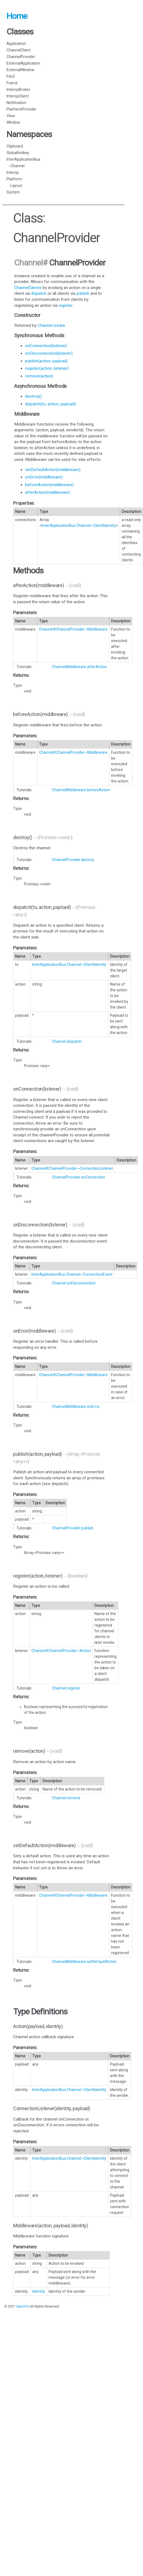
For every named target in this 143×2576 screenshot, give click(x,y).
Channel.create (51, 325)
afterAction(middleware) (47, 492)
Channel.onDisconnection (74, 1283)
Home (17, 16)
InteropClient (18, 96)
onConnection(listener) (46, 345)
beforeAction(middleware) (49, 484)
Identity (38, 2291)
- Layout (14, 185)
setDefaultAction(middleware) (53, 469)
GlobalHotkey (18, 153)
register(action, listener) (47, 368)
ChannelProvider (21, 56)
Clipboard (15, 146)
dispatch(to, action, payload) (50, 404)
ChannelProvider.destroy (73, 859)
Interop (13, 172)
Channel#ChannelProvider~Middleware (73, 629)
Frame (12, 83)
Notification (16, 102)
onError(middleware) (44, 477)
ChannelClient (19, 50)
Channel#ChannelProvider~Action (61, 1650)
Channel (28, 262)
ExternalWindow (20, 70)
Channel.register (66, 1688)
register (65, 305)
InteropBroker (18, 89)
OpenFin (22, 2306)
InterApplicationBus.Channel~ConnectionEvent (71, 1274)
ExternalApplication (23, 63)
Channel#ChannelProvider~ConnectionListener (72, 1168)
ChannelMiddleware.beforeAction (81, 790)
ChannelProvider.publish (72, 1528)
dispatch (38, 293)
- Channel (16, 166)
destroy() (33, 396)
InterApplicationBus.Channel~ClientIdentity (79, 525)
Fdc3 (11, 76)
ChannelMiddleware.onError (76, 1406)
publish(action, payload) (46, 361)
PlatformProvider (22, 109)
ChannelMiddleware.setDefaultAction (84, 1961)
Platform (14, 179)
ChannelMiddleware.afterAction (79, 667)
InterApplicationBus (23, 159)
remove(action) (39, 376)
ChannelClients (27, 287)
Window (13, 122)
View (11, 116)
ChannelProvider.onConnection (78, 1177)
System (13, 192)
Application (16, 43)
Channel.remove (66, 1798)
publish (82, 293)
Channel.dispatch (67, 1041)
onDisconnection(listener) (49, 353)
